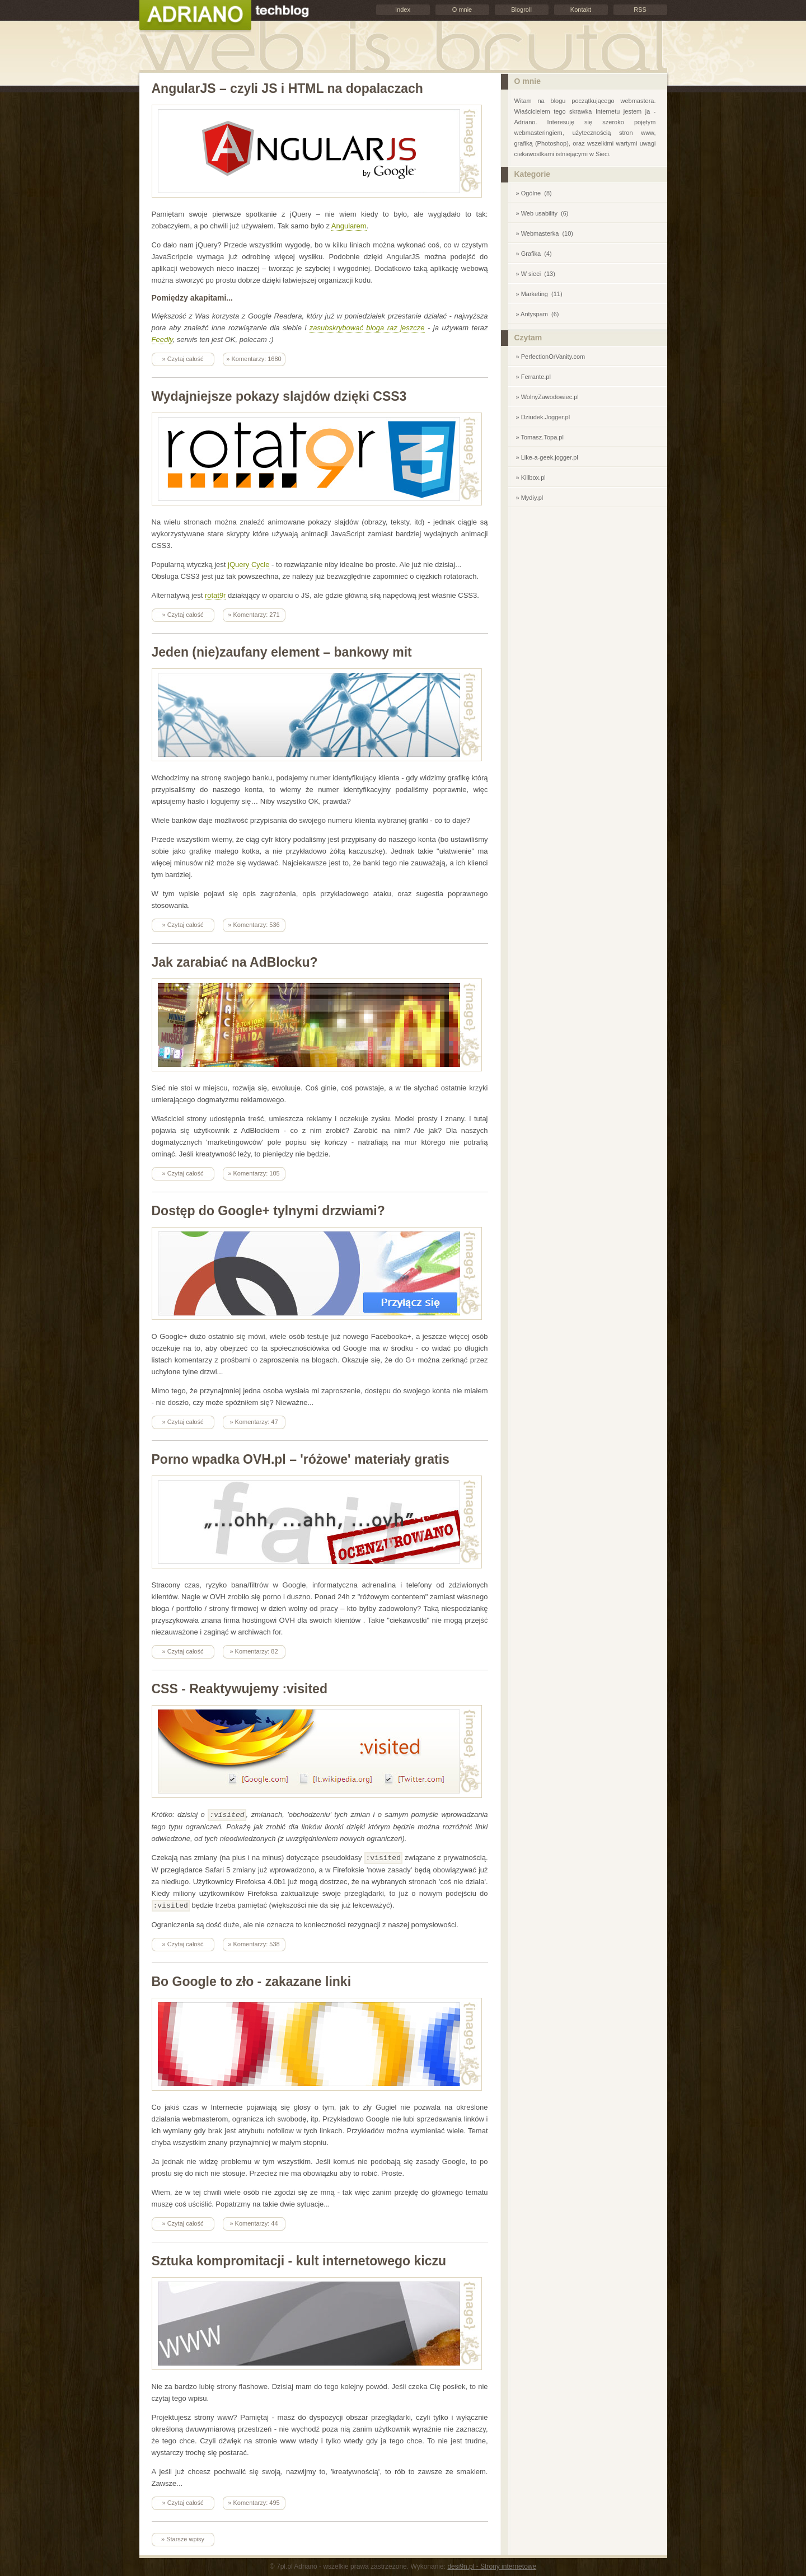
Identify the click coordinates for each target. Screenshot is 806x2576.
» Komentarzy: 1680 (253, 358)
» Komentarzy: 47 (253, 1421)
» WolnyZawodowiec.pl (547, 397)
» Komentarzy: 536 (253, 924)
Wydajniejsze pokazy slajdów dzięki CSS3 (279, 396)
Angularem (349, 226)
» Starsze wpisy (182, 2537)
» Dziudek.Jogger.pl (543, 417)
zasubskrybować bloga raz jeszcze (367, 328)
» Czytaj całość (183, 358)
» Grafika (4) (534, 253)
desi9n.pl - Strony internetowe (491, 2565)
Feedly (162, 339)
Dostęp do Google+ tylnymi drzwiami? (268, 1210)
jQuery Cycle (248, 564)
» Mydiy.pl (529, 497)
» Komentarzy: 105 (253, 1173)
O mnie (462, 9)
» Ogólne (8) (534, 193)
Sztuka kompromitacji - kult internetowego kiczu (299, 2259)
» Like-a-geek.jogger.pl (547, 457)
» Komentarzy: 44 (253, 2221)
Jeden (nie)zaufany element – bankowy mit (282, 652)
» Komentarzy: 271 (253, 614)
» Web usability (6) (542, 213)
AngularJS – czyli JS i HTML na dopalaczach (287, 88)
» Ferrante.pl (533, 376)
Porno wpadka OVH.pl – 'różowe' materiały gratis (300, 1459)
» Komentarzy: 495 (253, 2501)
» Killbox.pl (531, 477)
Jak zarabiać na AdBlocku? (235, 962)
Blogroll (521, 9)
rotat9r (215, 595)
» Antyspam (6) (537, 314)
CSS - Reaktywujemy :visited (239, 1689)
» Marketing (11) (539, 294)
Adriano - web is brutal (195, 16)
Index (402, 9)
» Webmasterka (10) (545, 233)
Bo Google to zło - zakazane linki (252, 1980)
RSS (640, 9)
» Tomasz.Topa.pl (540, 437)
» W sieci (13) (535, 273)
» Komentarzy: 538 (253, 1942)
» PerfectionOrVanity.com (550, 356)
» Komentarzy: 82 (253, 1651)
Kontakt (580, 9)
